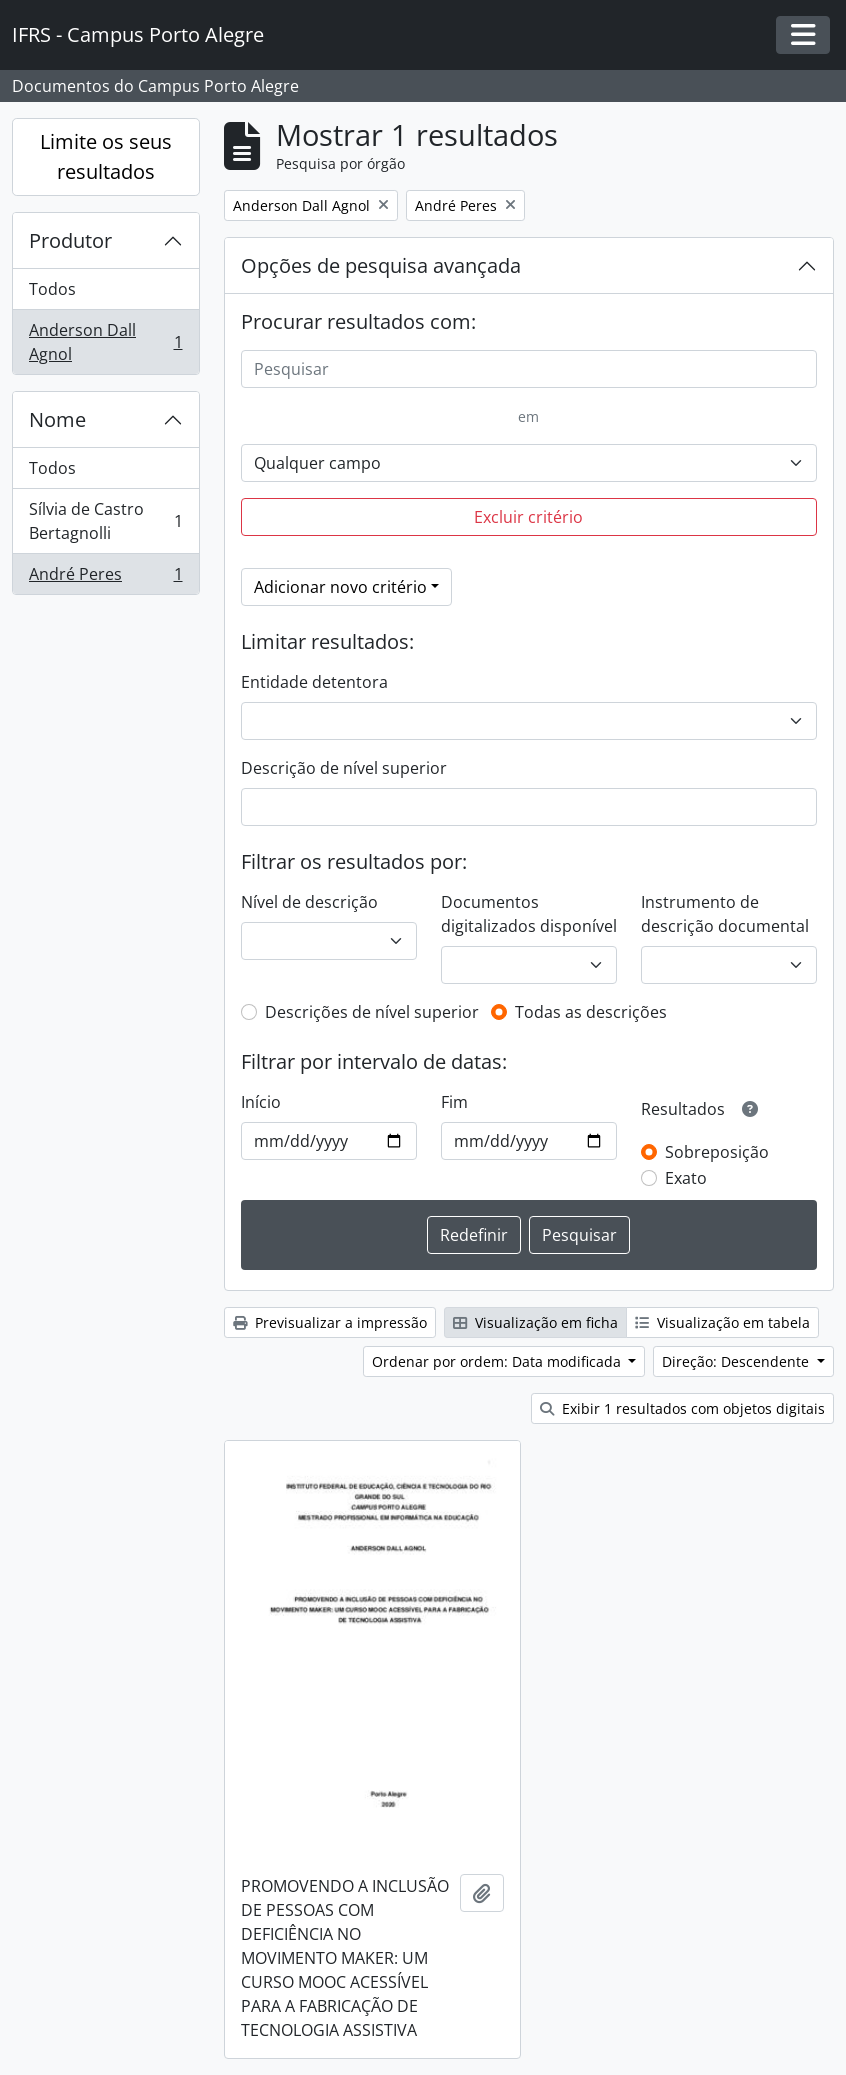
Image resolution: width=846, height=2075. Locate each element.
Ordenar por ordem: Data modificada (498, 1361)
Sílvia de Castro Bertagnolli (105, 521)
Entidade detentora (314, 682)
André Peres (105, 578)
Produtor (70, 240)
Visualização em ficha (535, 1322)
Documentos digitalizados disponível (529, 914)
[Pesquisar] (529, 369)
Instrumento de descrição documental (725, 914)
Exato (686, 1178)
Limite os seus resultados (106, 156)
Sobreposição (717, 1152)
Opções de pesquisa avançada (381, 265)
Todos (52, 289)
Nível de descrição (309, 902)
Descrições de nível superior (372, 1012)
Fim (454, 1102)
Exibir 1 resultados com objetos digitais (682, 1408)
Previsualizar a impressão (330, 1322)
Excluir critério (528, 517)
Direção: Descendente (737, 1361)
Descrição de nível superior (344, 768)
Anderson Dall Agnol (105, 342)
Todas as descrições (591, 1012)
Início (261, 1102)
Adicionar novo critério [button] (340, 587)
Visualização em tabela (722, 1322)
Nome (57, 419)
